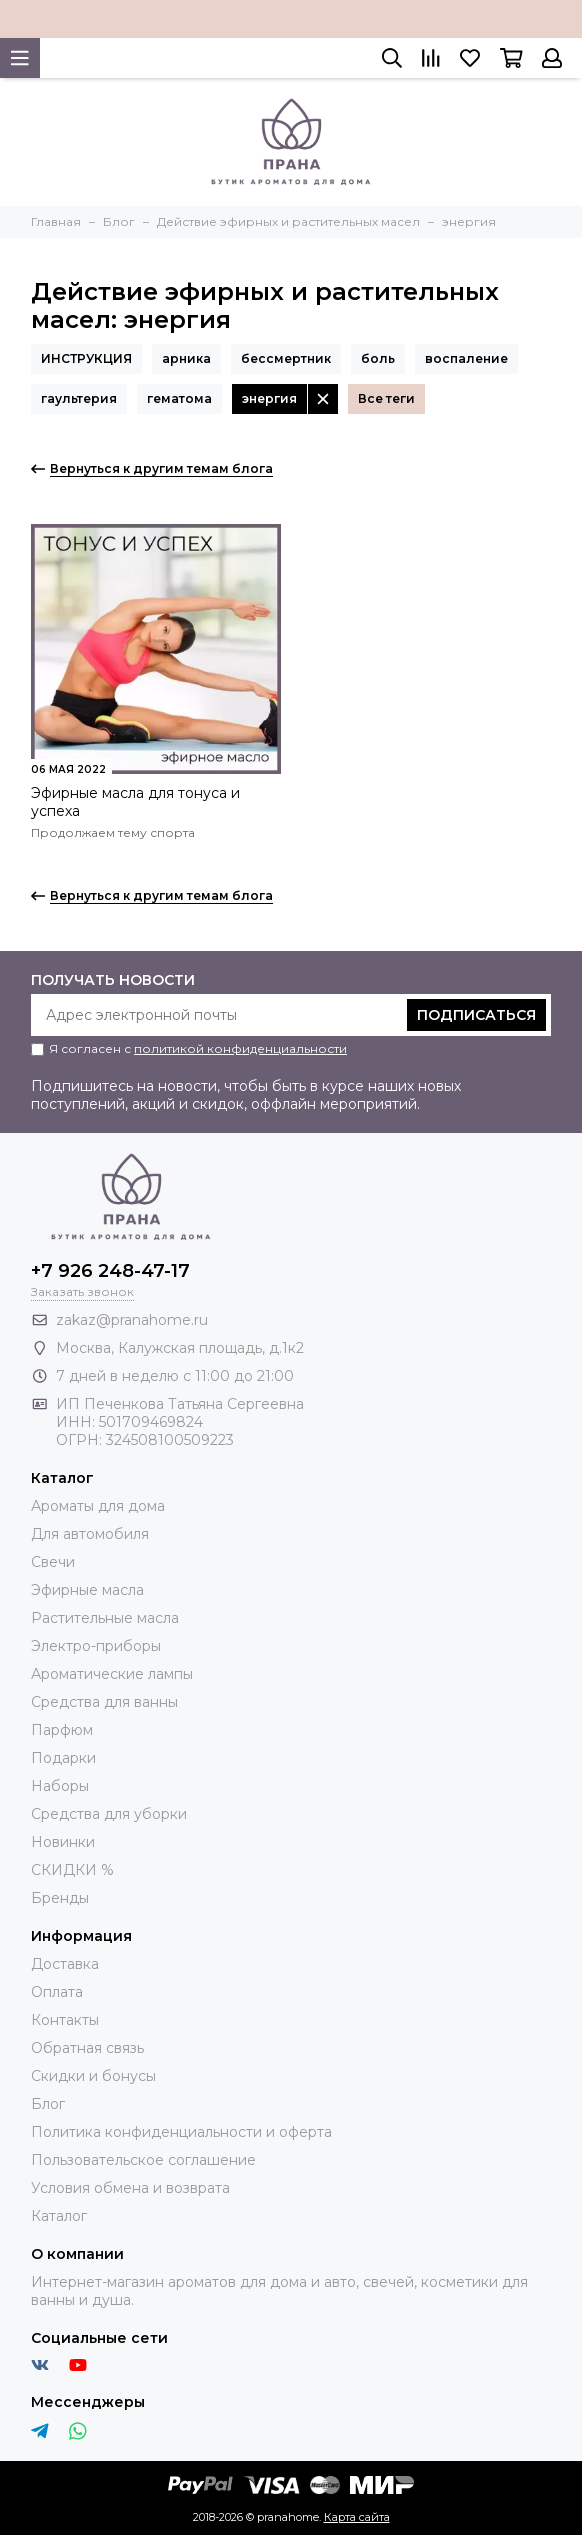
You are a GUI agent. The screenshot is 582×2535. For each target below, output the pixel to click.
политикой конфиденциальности (240, 1048)
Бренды (60, 1898)
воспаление (466, 358)
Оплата (57, 1992)
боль (378, 358)
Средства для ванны (104, 1702)
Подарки (63, 1758)
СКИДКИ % (72, 1870)
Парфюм (62, 1730)
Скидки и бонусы (93, 2076)
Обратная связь (87, 2048)
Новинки (63, 1842)
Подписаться (476, 1015)
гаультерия (79, 398)
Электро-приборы (96, 1646)
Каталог (59, 2216)
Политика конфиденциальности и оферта (181, 2132)
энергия (269, 398)
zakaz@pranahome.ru (132, 1320)
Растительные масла (105, 1618)
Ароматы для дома (98, 1506)
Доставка (65, 1964)
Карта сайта (357, 2517)
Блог (48, 2104)
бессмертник (286, 358)
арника (186, 358)
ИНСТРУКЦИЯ (86, 358)
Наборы (60, 1786)
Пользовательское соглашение (143, 2160)
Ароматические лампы (112, 1674)
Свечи (53, 1562)
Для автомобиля (90, 1534)
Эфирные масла (87, 1590)
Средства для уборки (109, 1814)
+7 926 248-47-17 (110, 1271)
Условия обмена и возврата (130, 2188)
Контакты (65, 2020)
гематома (179, 398)
